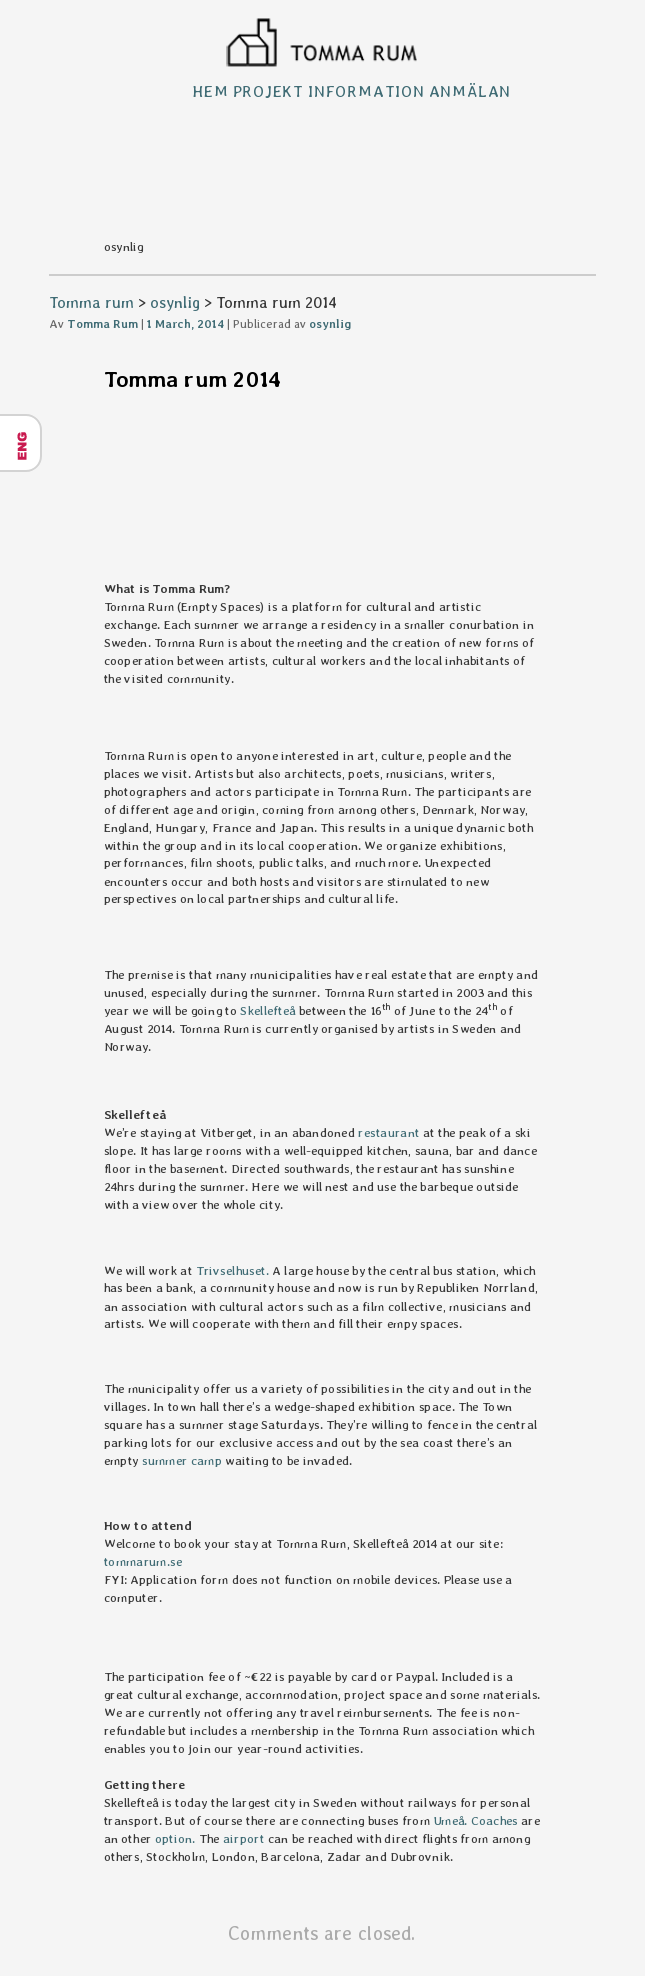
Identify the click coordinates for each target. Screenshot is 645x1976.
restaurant (389, 1132)
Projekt (268, 91)
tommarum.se (143, 1561)
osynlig (175, 302)
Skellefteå (268, 1009)
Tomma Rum (102, 324)
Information (366, 91)
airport (245, 1838)
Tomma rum (91, 302)
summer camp (182, 1459)
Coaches (494, 1820)
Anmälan (470, 91)
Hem (210, 91)
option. (175, 1838)
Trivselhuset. (233, 1270)
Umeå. (450, 1820)
